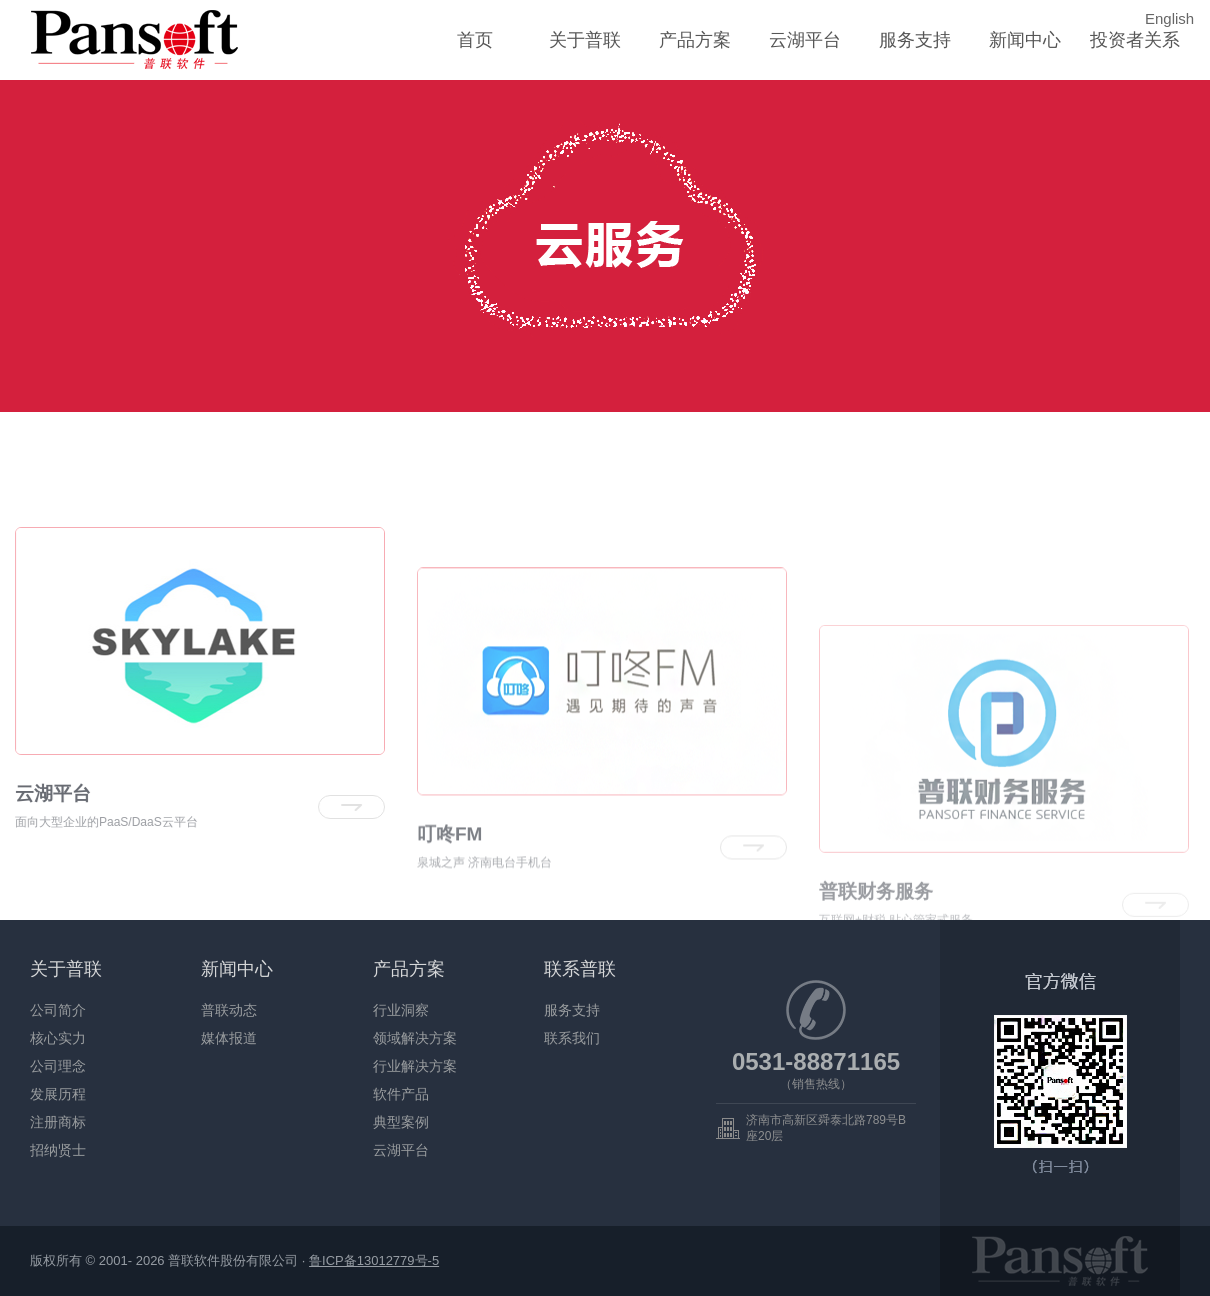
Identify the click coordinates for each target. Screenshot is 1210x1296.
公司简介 (58, 1010)
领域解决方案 (415, 1038)
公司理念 (58, 1066)
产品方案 (695, 40)
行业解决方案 (415, 1066)
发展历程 (58, 1094)
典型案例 (401, 1122)
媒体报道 (229, 1038)
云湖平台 (805, 40)
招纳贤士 (58, 1150)
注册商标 (58, 1122)
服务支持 (915, 40)
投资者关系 (1135, 40)
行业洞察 (401, 1010)
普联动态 (229, 1010)
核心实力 (58, 1038)
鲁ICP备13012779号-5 (374, 1260)
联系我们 (572, 1038)
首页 (475, 40)
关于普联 (585, 40)
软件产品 (401, 1094)
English (1169, 18)
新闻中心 (1025, 40)
